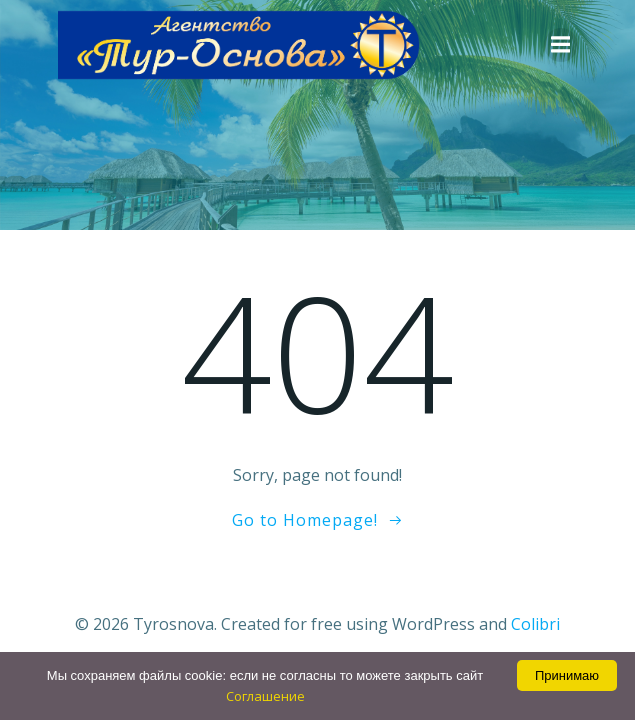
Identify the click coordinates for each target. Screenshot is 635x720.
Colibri (535, 624)
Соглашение (265, 696)
